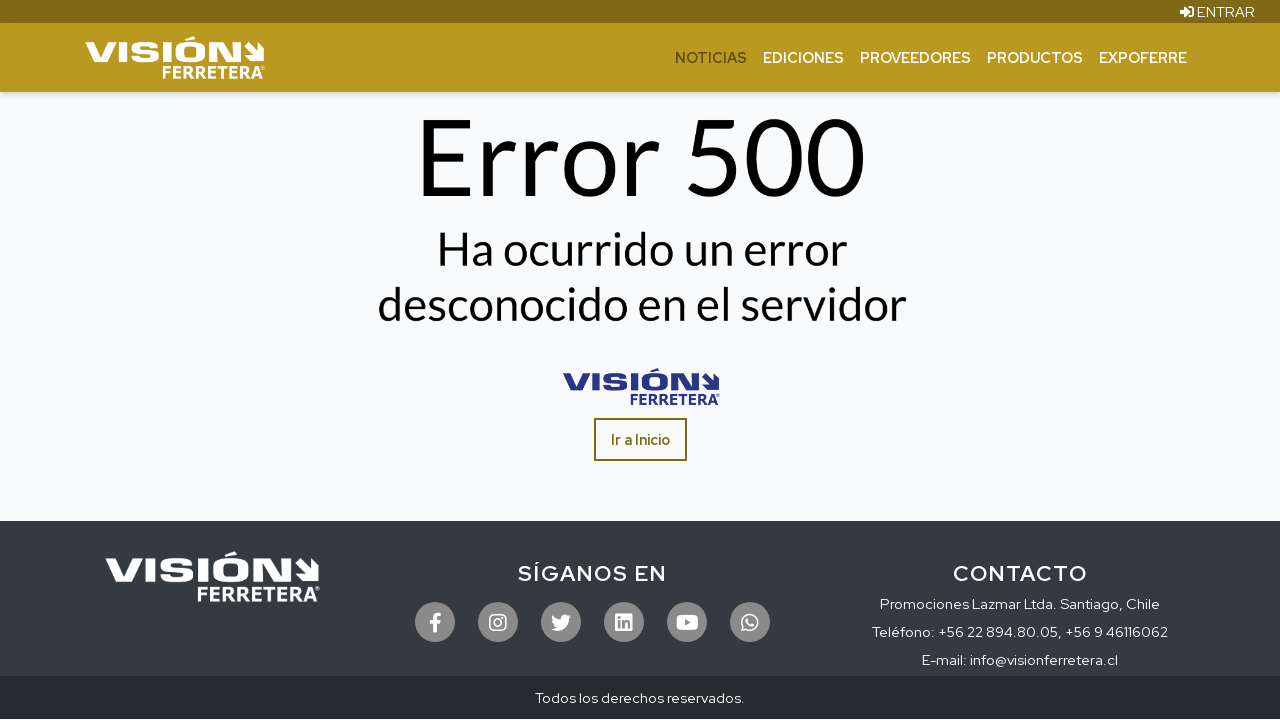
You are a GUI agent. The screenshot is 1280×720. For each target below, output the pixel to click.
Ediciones (803, 57)
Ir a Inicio (640, 439)
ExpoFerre (1143, 57)
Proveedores (915, 57)
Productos (1035, 57)
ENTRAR (1217, 11)
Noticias (711, 57)
